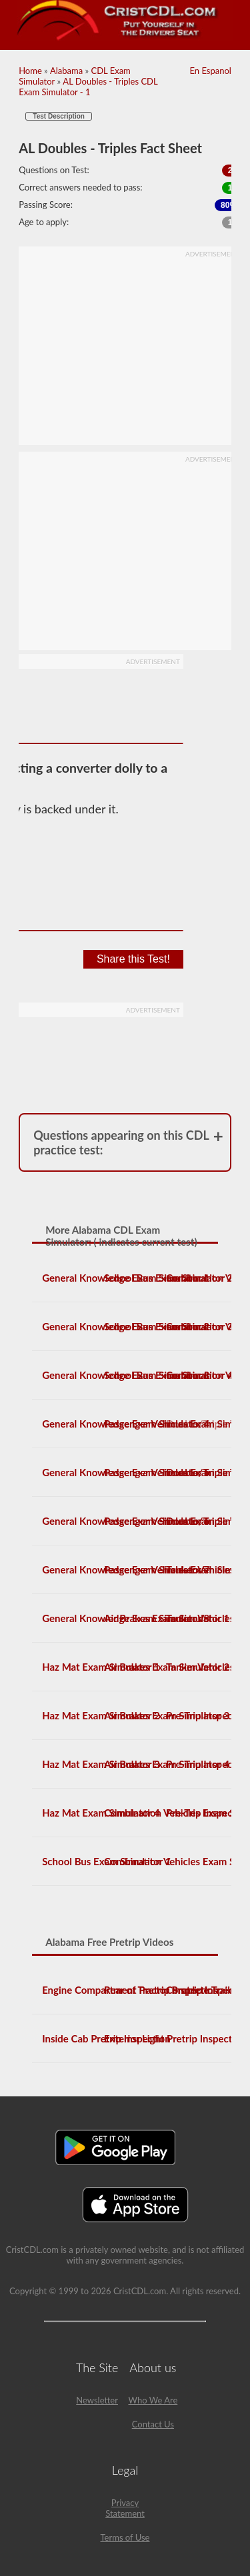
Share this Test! (133, 959)
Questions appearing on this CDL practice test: (121, 1142)
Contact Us (153, 2424)
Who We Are (152, 2400)
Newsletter (97, 2400)
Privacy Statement (125, 2508)
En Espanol (210, 70)
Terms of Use (125, 2537)
